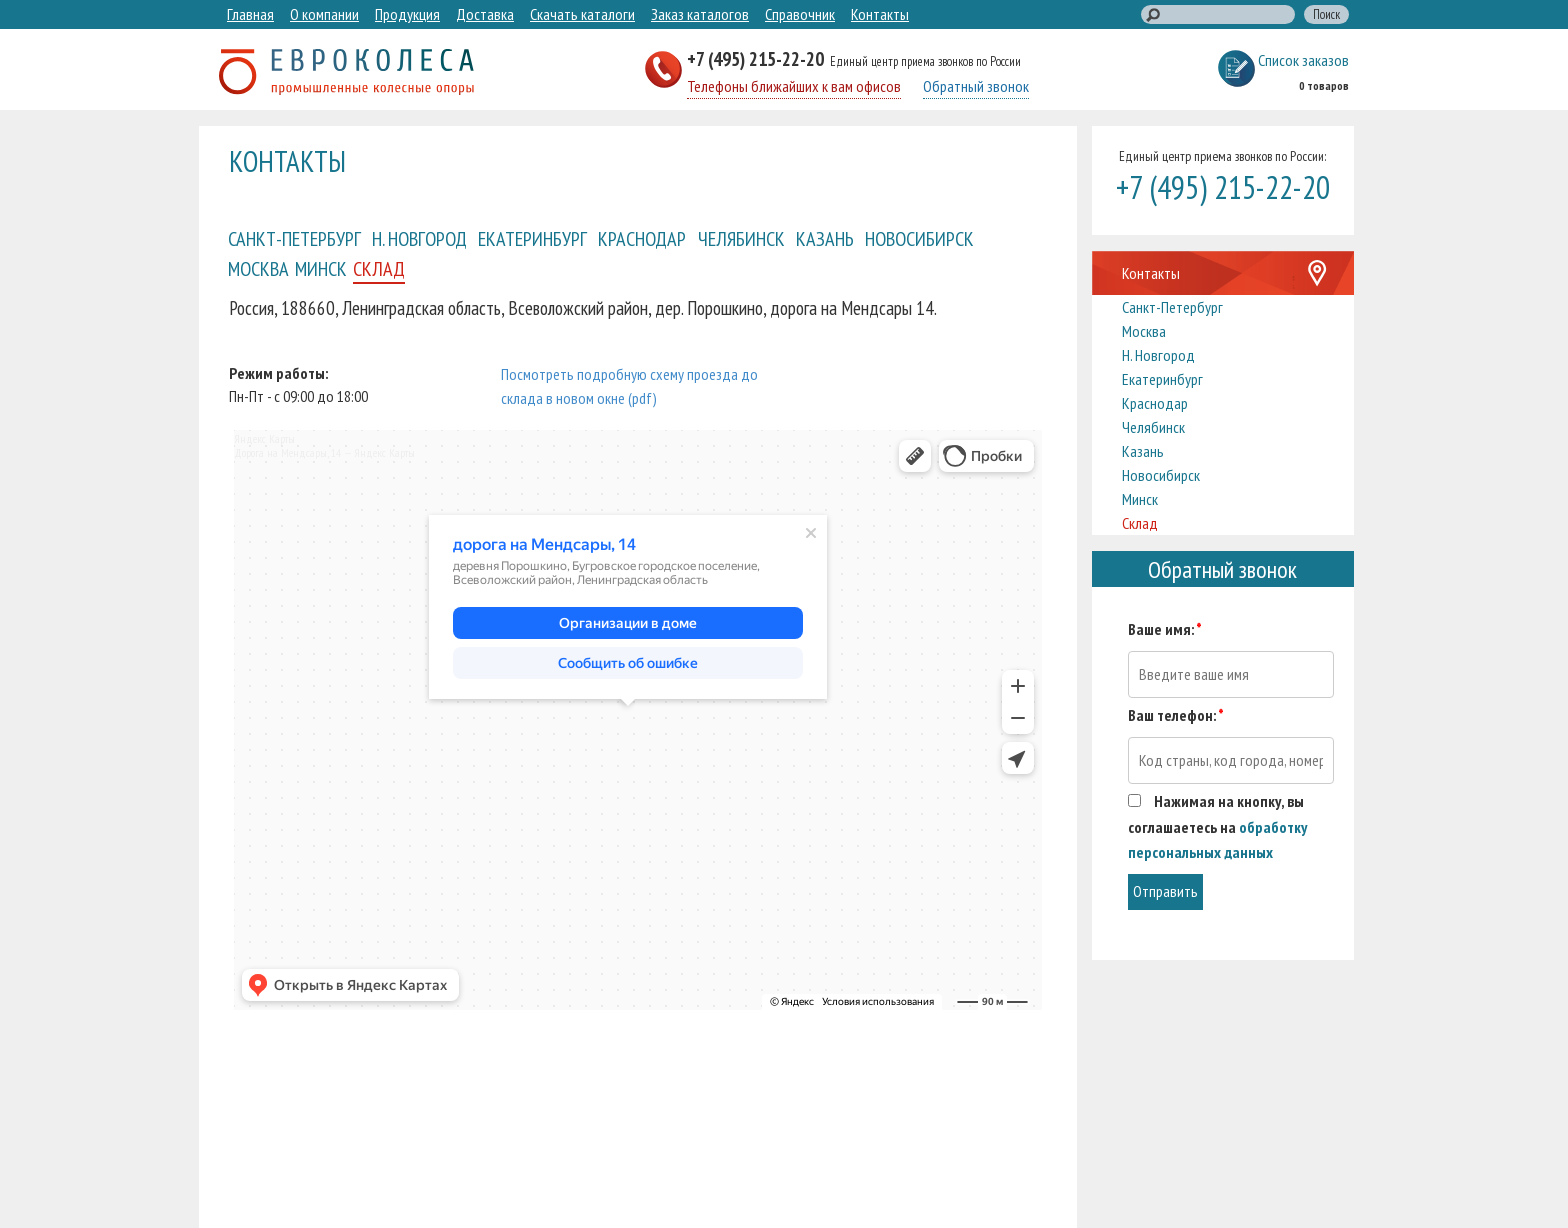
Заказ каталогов (700, 14)
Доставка (485, 14)
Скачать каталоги (582, 14)
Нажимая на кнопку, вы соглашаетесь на (1217, 826)
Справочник (800, 14)
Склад (379, 268)
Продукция (407, 14)
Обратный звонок (976, 86)
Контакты (880, 14)
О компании (324, 14)
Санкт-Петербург (294, 238)
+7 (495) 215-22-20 (757, 58)
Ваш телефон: (1176, 715)
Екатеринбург (532, 238)
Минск (321, 268)
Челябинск (741, 238)
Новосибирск (919, 238)
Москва (258, 268)
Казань (825, 238)
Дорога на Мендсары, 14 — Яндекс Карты (324, 452)
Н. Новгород (419, 238)
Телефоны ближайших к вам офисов (794, 86)
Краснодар (642, 238)
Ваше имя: (1165, 629)
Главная (250, 14)
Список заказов (1303, 60)
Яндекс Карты (264, 438)
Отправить (1165, 891)
